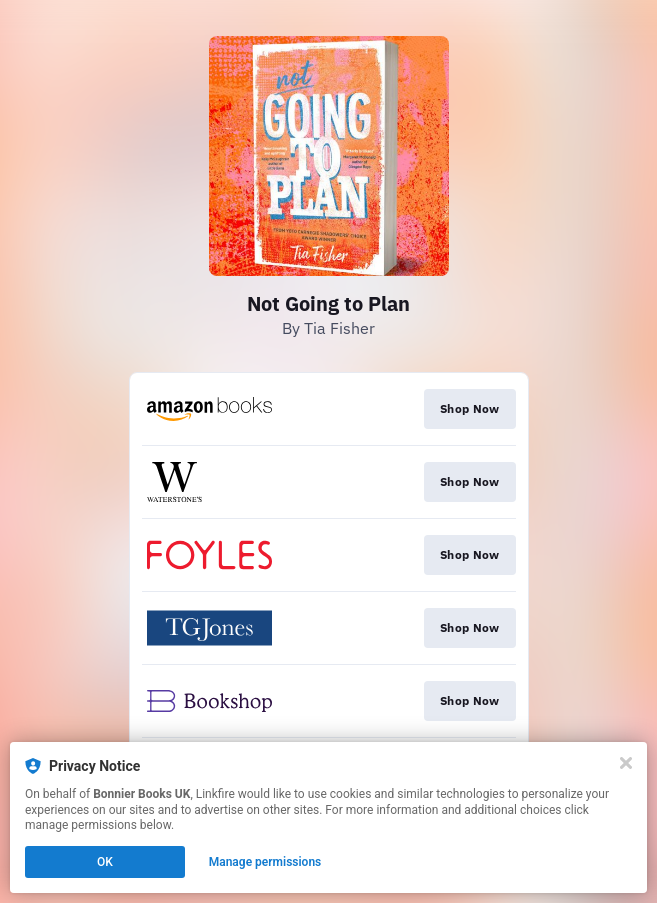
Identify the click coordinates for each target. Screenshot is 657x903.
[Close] (626, 763)
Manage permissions (265, 862)
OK (105, 862)
